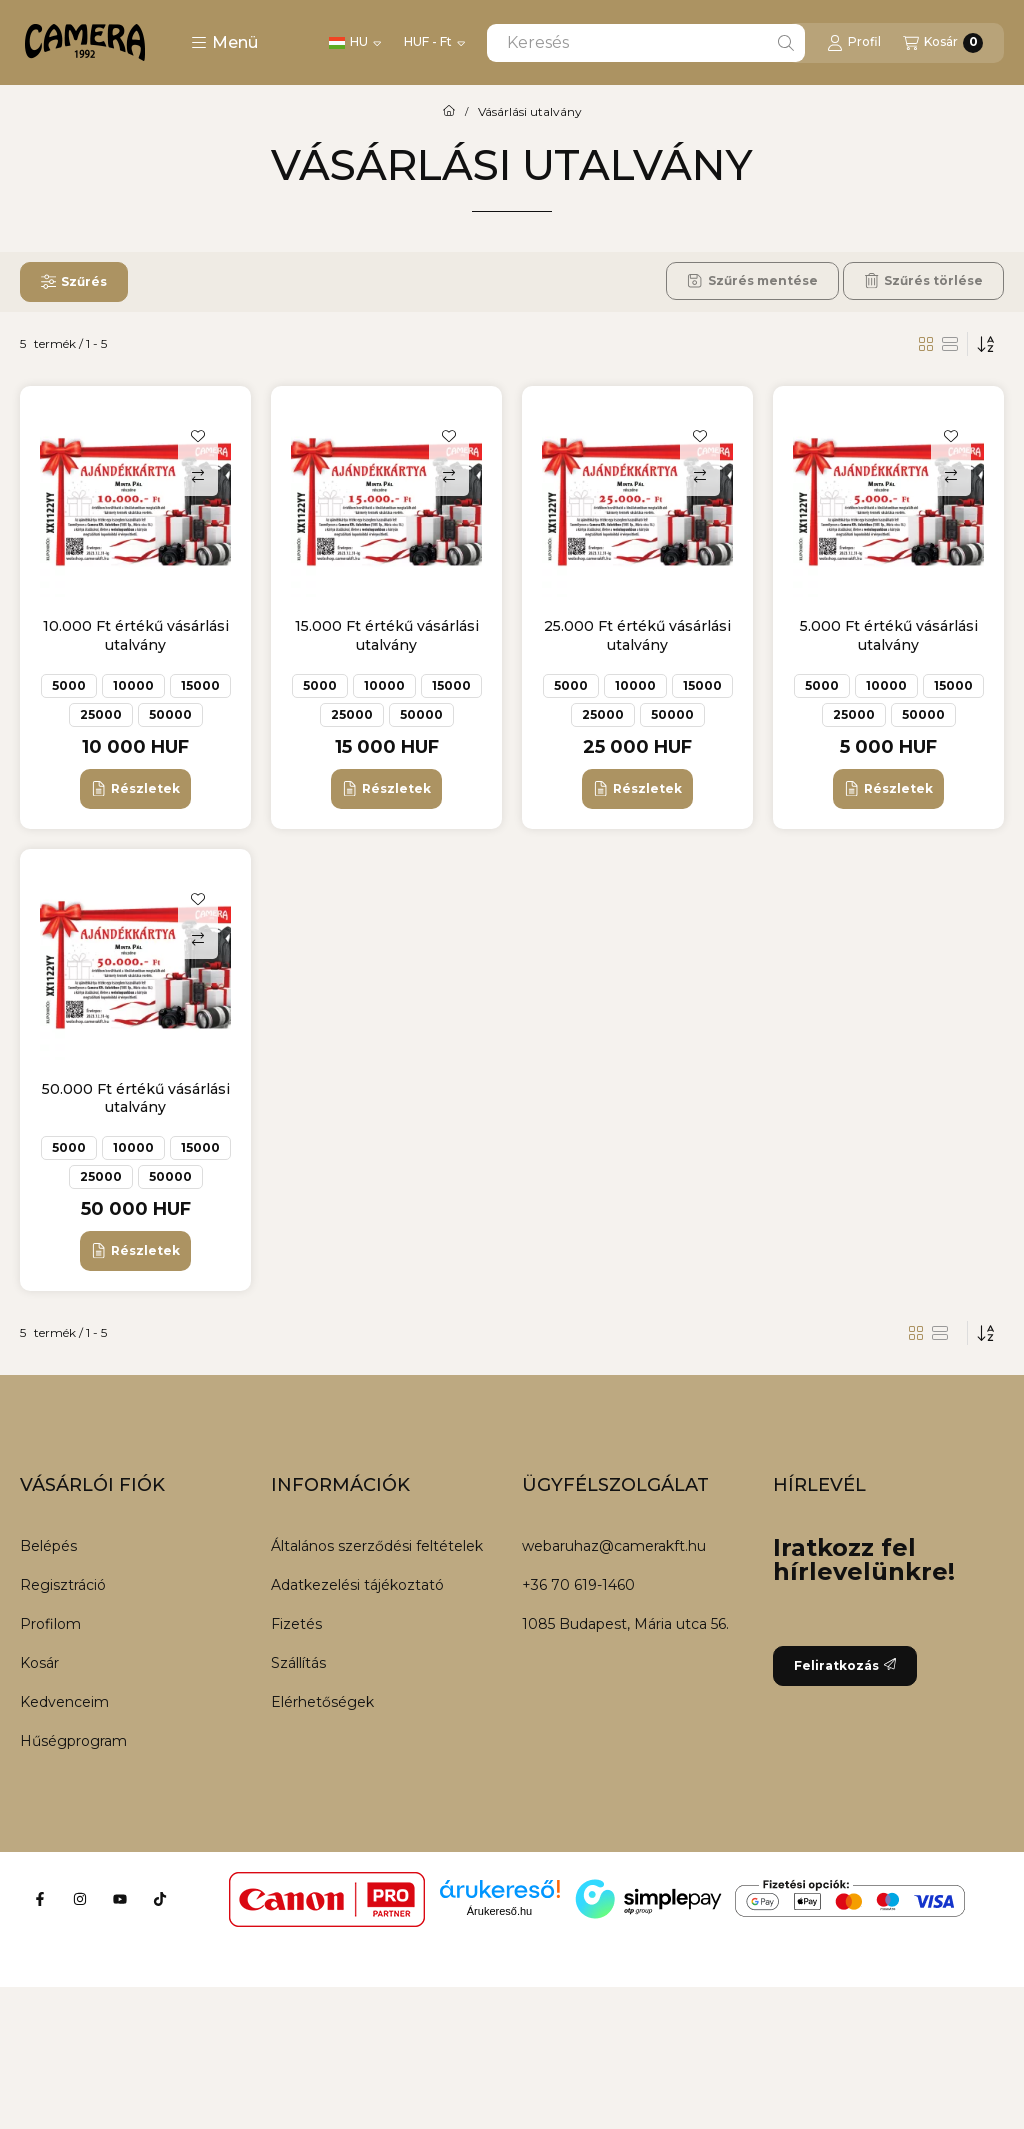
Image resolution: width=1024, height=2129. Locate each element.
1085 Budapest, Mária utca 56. (625, 1624)
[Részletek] (135, 789)
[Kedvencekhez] (198, 436)
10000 (133, 685)
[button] (224, 43)
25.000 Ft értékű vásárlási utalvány (637, 635)
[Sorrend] (986, 344)
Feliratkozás (845, 1665)
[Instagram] (80, 1899)
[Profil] (854, 43)
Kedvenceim (64, 1702)
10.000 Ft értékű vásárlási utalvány (136, 635)
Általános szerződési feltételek (377, 1546)
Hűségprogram (73, 1741)
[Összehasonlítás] (198, 476)
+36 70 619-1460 (578, 1585)
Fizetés (296, 1624)
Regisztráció (63, 1585)
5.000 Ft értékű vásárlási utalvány (889, 635)
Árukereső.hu (499, 1911)
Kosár (39, 1663)
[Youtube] (120, 1899)
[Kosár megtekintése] (943, 43)
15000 (200, 685)
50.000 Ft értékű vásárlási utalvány (136, 1098)
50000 (170, 714)
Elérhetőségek (322, 1702)
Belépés (48, 1546)
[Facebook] (40, 1899)
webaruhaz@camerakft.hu (614, 1546)
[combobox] (646, 43)
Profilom (50, 1624)
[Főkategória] (449, 112)
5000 (69, 685)
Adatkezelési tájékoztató (357, 1585)
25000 (101, 714)
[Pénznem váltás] (434, 43)
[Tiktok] (160, 1899)
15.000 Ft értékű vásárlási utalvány (387, 635)
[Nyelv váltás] (355, 43)
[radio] (950, 344)
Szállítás (298, 1663)
